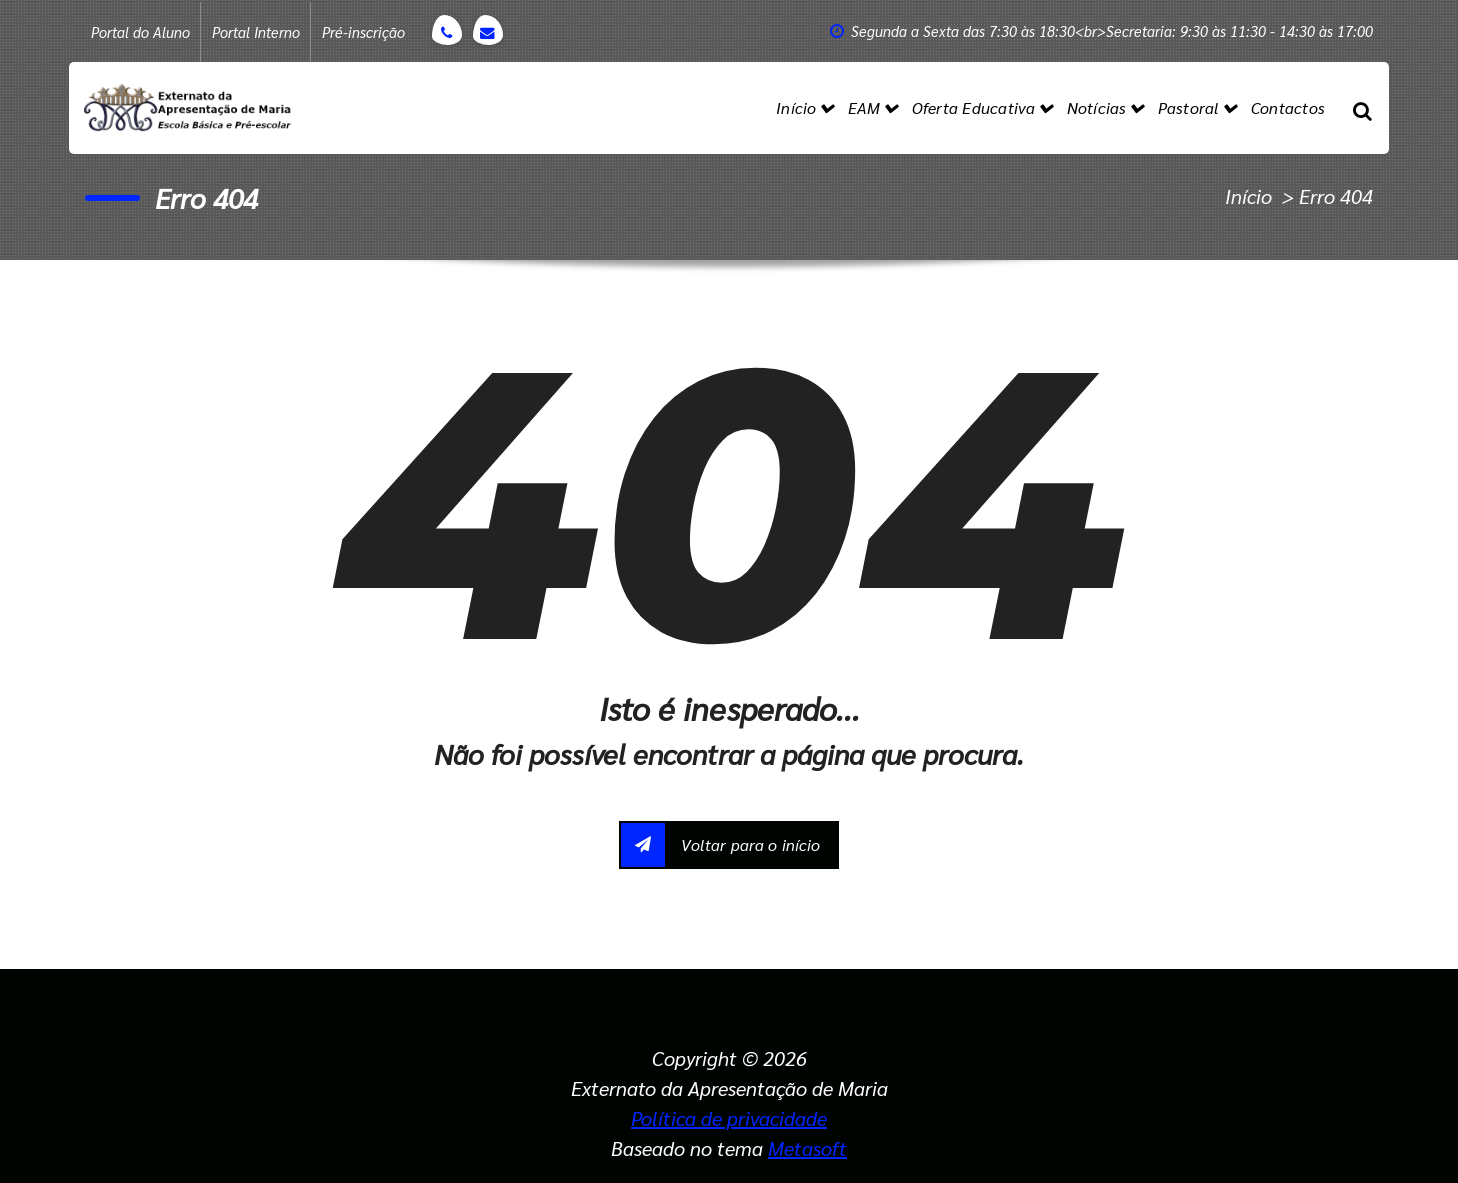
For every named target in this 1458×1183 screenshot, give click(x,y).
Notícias (1097, 107)
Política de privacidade (729, 1118)
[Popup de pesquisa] (1362, 108)
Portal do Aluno (140, 32)
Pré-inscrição (363, 32)
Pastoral (1189, 107)
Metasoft (807, 1148)
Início (796, 107)
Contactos (1288, 107)
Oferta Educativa (974, 107)
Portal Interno (256, 32)
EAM (864, 107)
